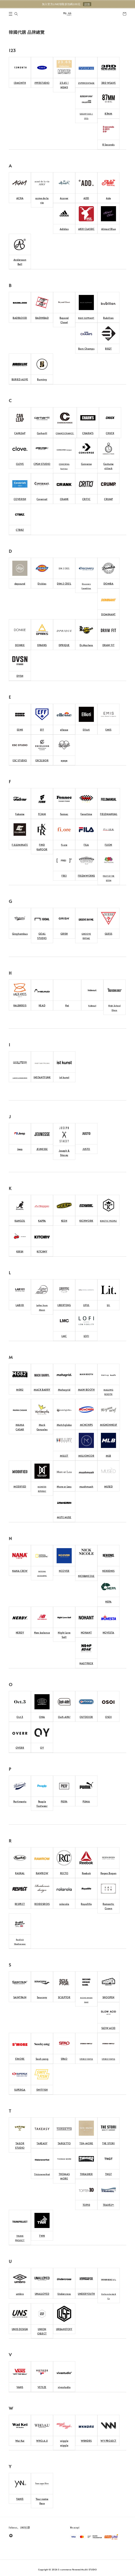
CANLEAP (19, 433)
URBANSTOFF (64, 2329)
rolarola (64, 1904)
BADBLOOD (20, 318)
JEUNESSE (42, 1149)
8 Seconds (108, 144)
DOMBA (109, 583)
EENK (20, 729)
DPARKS (42, 645)
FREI (64, 875)
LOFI (86, 1336)
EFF (42, 729)
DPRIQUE (64, 645)
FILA (86, 844)
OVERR (20, 1747)
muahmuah (86, 1486)
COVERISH (20, 499)
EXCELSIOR (42, 760)
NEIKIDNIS (108, 1571)
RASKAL (20, 1873)
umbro (20, 2293)
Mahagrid (64, 1389)
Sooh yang (42, 2058)
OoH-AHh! (64, 1717)
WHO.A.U (42, 2440)
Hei (67, 1005)
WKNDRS (86, 2440)
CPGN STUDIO (42, 464)
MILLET (64, 1455)
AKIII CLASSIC (86, 229)
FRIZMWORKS (86, 875)
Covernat (42, 499)
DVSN (20, 676)
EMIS (108, 729)
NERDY (20, 1632)
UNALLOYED (42, 2293)
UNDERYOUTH (86, 2293)
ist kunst (64, 1077)
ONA (42, 1717)
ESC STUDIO (20, 760)
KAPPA (42, 1220)
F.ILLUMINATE (20, 844)
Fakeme (19, 814)
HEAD (42, 1005)
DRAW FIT (108, 645)
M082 (19, 1389)
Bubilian (108, 318)
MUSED (108, 1486)
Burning (42, 379)
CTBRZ (20, 530)
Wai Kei (19, 2440)
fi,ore (64, 844)
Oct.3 (20, 1717)
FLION (108, 844)
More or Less (64, 1486)
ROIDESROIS (42, 1904)
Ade (108, 198)
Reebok (86, 1873)
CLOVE (20, 464)
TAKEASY (42, 2143)
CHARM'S (87, 433)
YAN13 (20, 2499)
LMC (64, 1336)
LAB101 (20, 1305)
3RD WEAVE (108, 83)
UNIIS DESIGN (20, 2329)
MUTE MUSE (64, 1517)
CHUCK (110, 433)
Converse (86, 464)
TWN (42, 2235)
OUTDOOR (86, 1717)
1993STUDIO (42, 83)
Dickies (42, 583)
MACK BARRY (42, 1389)
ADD (86, 198)
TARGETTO (64, 2143)
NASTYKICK (86, 1663)
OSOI (108, 1717)
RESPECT (20, 1904)
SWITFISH (42, 2089)
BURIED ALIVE (20, 379)
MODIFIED (20, 1486)
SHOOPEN (108, 1997)
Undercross (64, 2293)
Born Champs (86, 348)
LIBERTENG (64, 1305)
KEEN (64, 1220)
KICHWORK (86, 1220)
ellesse (64, 729)
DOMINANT (108, 614)
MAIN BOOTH (86, 1389)
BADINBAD (42, 318)
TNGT (108, 2174)
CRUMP (108, 499)
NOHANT (86, 1632)
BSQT (108, 348)
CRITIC (86, 499)
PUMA (86, 1801)
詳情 (87, 4)
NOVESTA (108, 1632)
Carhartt (42, 433)
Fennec (64, 814)
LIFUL (86, 1305)
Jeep (19, 1149)
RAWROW (42, 1873)
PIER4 (64, 1801)
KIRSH (19, 1251)
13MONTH (20, 83)
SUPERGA (19, 2089)
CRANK (64, 499)
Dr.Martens (86, 645)
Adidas (64, 229)
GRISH (64, 933)
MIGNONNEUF (108, 1425)
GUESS (108, 933)
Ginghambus (20, 933)
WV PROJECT (108, 2440)
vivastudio (64, 2387)
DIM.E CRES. (64, 583)
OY (42, 1747)
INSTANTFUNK (42, 1077)
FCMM (42, 814)
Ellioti (86, 729)
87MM (108, 113)
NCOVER (64, 1571)
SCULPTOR (64, 1997)
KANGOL (20, 1220)
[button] (10, 14)
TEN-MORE (86, 2143)
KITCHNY (42, 1251)
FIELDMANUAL (108, 814)
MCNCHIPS (86, 1425)
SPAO (64, 2058)
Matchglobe (64, 1425)
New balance (42, 1632)
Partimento (20, 1801)
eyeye (64, 760)
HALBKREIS (19, 1005)
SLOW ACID (108, 2028)
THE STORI (108, 2143)
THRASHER (86, 2174)
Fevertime (86, 814)
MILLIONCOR (86, 1455)
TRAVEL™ (108, 2205)
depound (19, 583)
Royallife (86, 1904)
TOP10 (86, 2205)
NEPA (108, 1601)
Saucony (42, 1997)
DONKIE (20, 645)
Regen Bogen (109, 1873)
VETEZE (42, 2387)
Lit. (108, 1305)
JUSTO (86, 1149)
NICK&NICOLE (86, 1576)
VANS (20, 2387)
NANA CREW (19, 1571)
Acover (64, 198)
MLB (108, 1455)
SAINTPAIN (19, 1997)
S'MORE (20, 2058)
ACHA (19, 198)
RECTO (64, 1873)
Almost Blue (108, 229)
